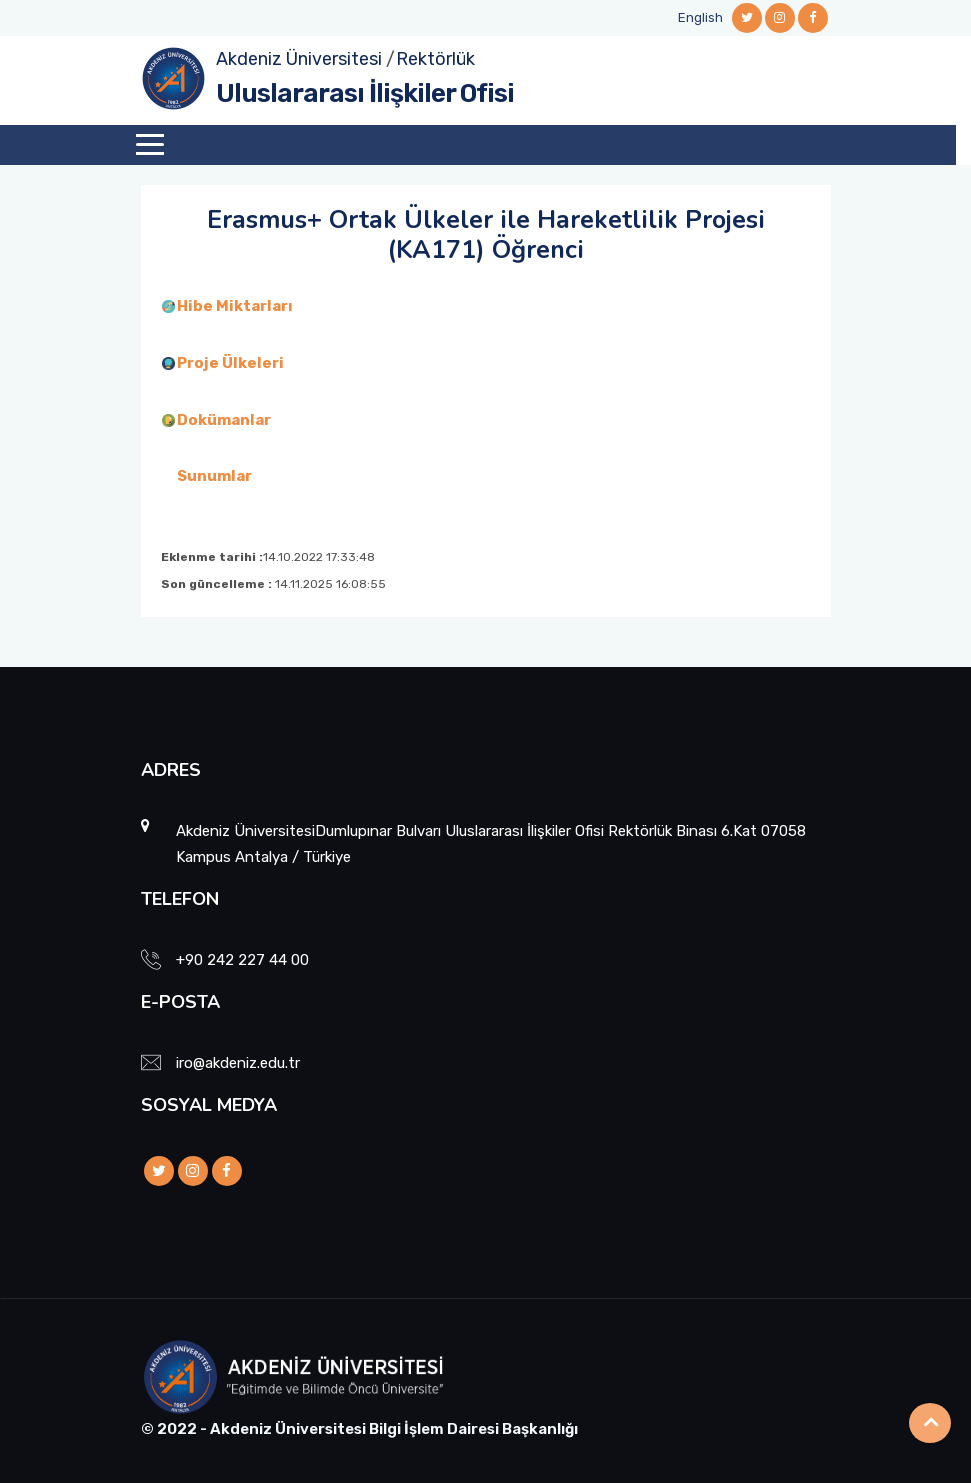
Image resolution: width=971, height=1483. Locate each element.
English (700, 17)
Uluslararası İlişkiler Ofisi (365, 93)
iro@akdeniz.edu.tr (238, 1063)
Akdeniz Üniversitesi (299, 59)
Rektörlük (435, 59)
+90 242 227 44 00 (242, 960)
